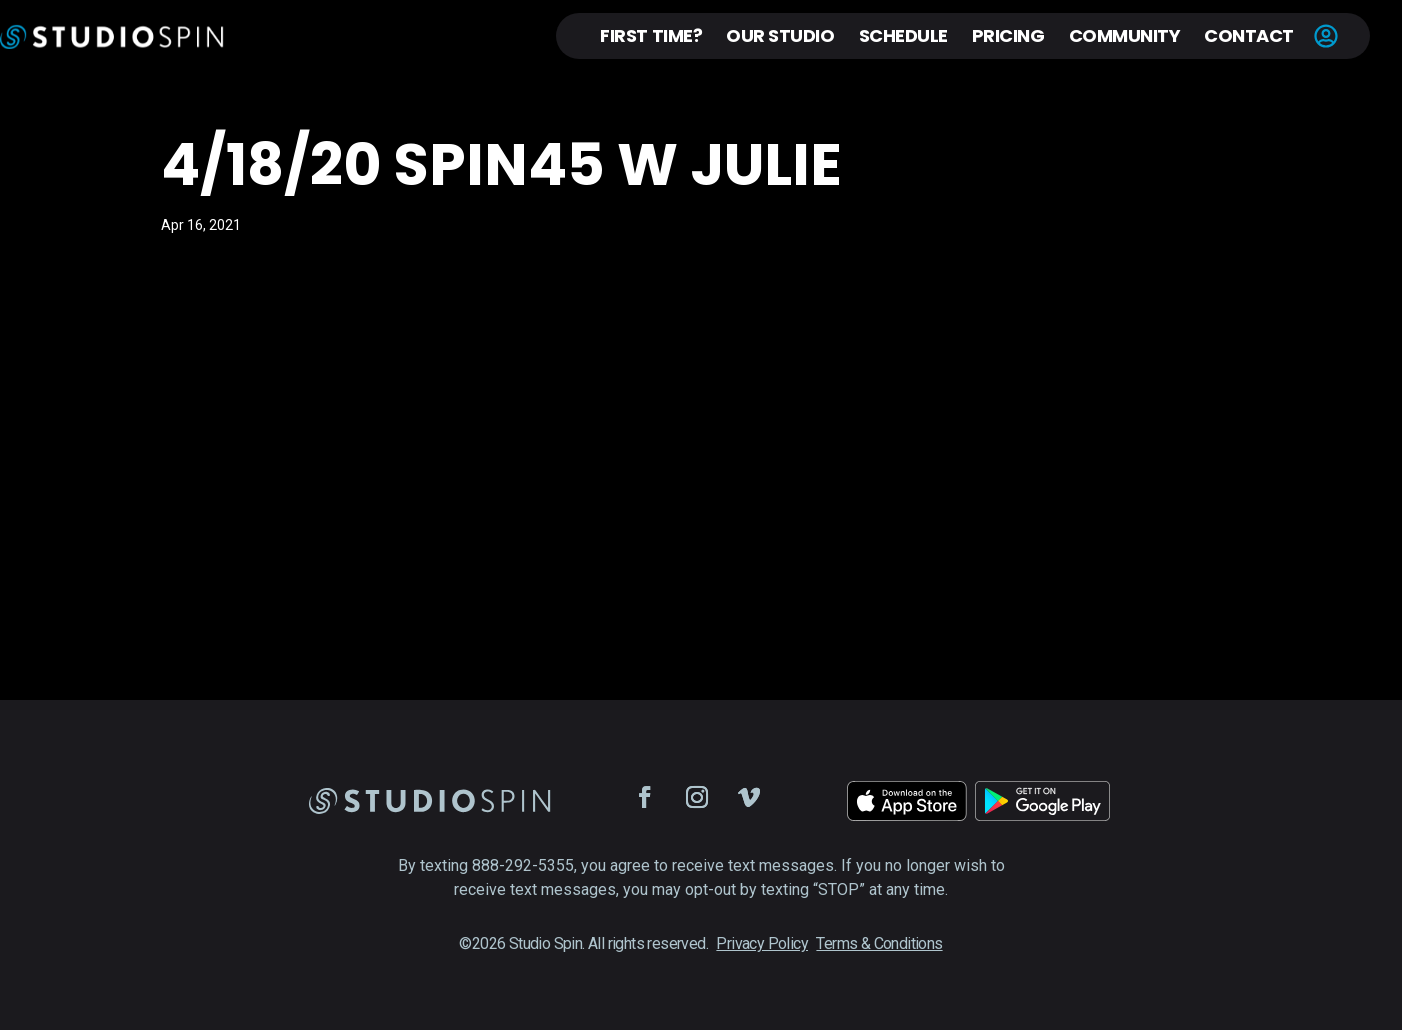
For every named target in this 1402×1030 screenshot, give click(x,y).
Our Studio (780, 35)
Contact (1249, 35)
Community (1125, 35)
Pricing (1008, 35)
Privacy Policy (762, 943)
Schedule (903, 35)
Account (1326, 36)
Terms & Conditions (879, 943)
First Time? (651, 35)
